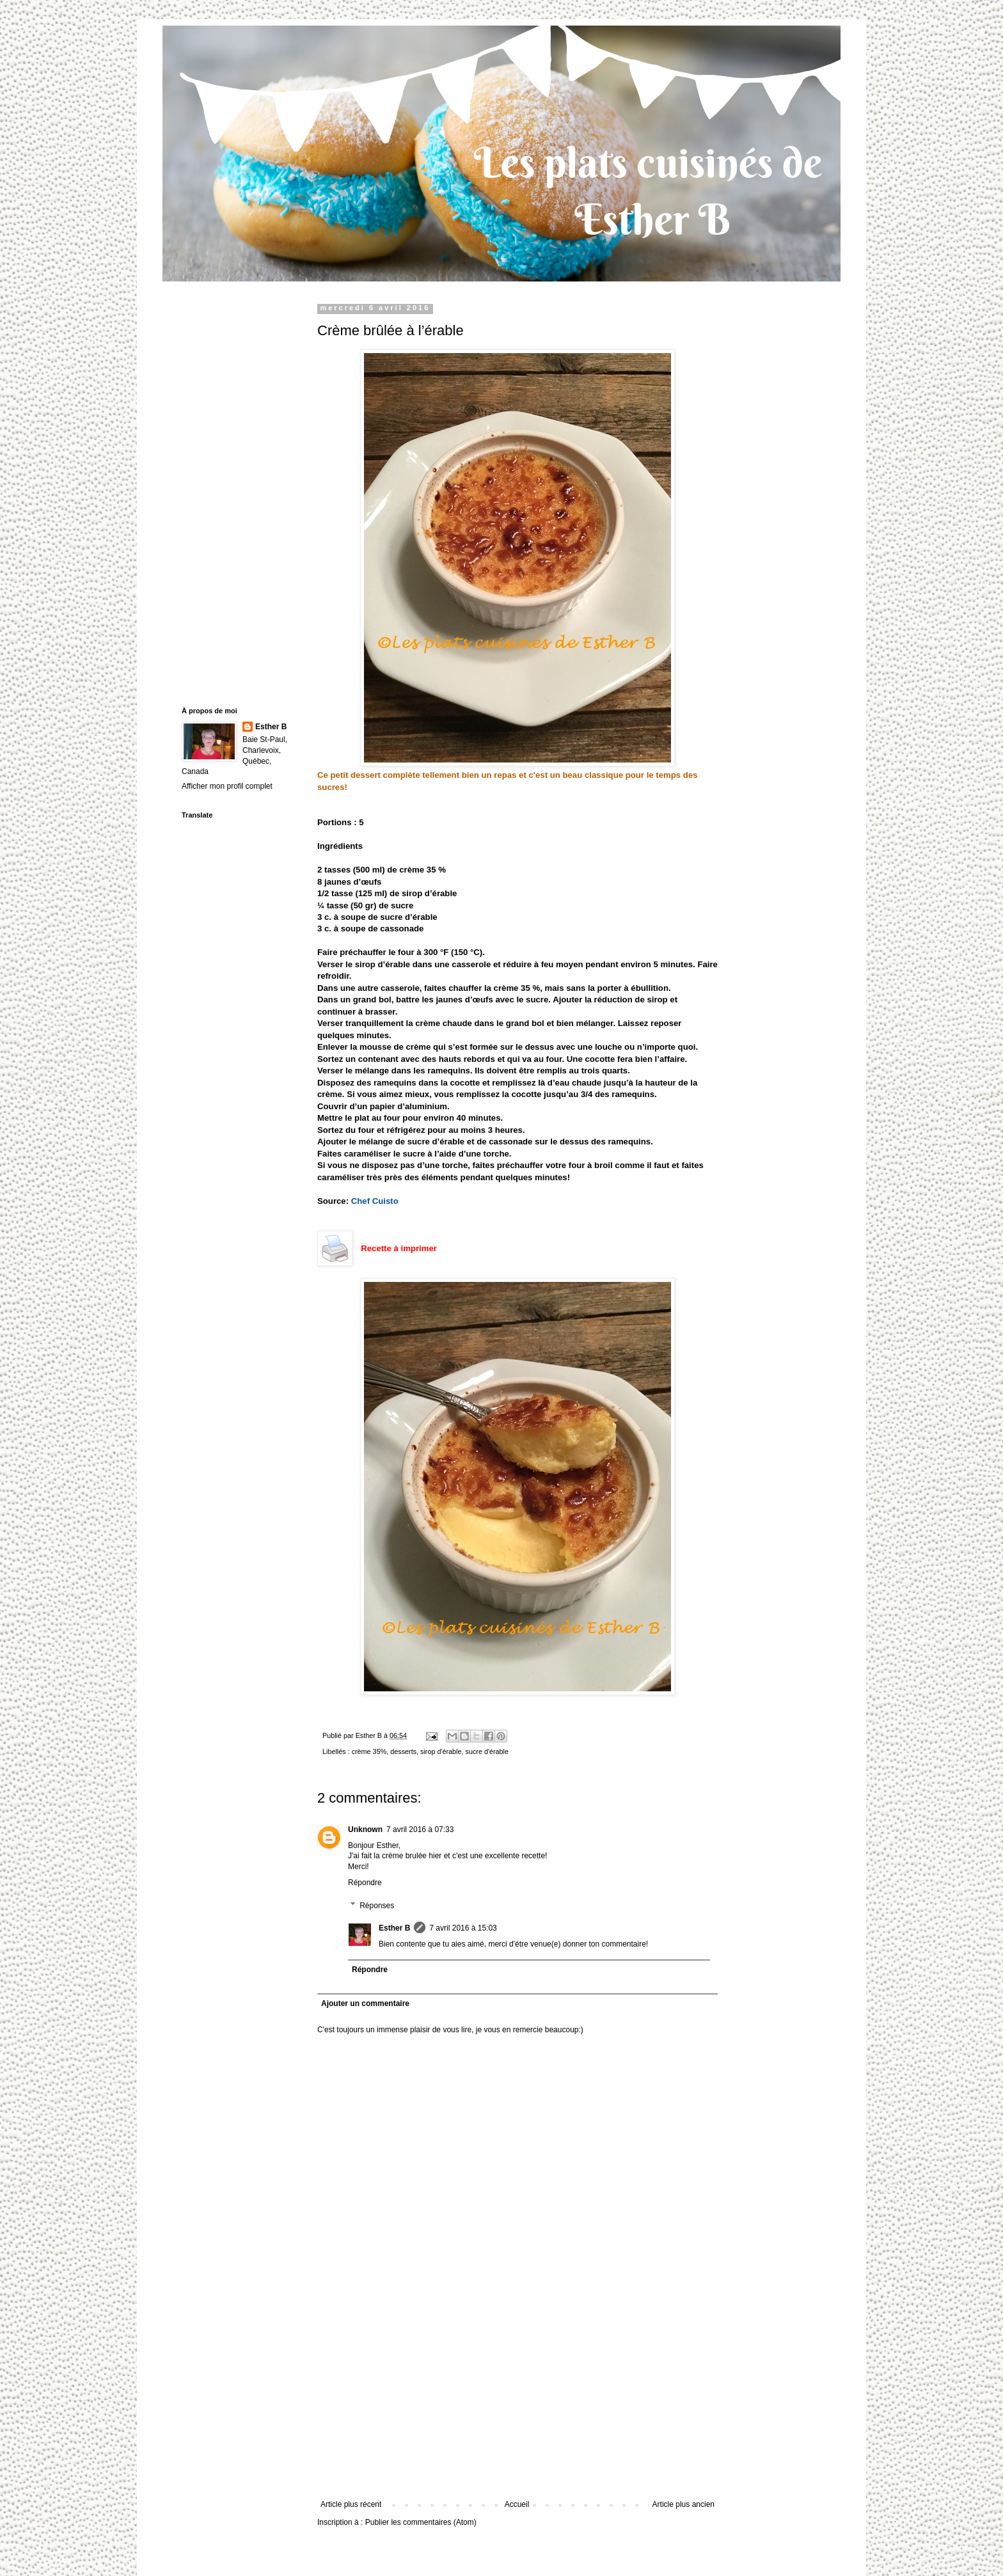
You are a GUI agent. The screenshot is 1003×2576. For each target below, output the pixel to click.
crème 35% (369, 1751)
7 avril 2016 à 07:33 (420, 1829)
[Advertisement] (517, 2404)
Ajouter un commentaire (365, 2003)
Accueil (517, 2504)
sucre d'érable (487, 1751)
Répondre (365, 1882)
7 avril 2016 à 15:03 (462, 1928)
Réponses (376, 1905)
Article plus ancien (683, 2504)
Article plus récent (350, 2504)
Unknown (365, 1829)
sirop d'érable (440, 1751)
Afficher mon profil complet (227, 786)
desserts (403, 1751)
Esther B (394, 1928)
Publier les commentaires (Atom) (421, 2522)
